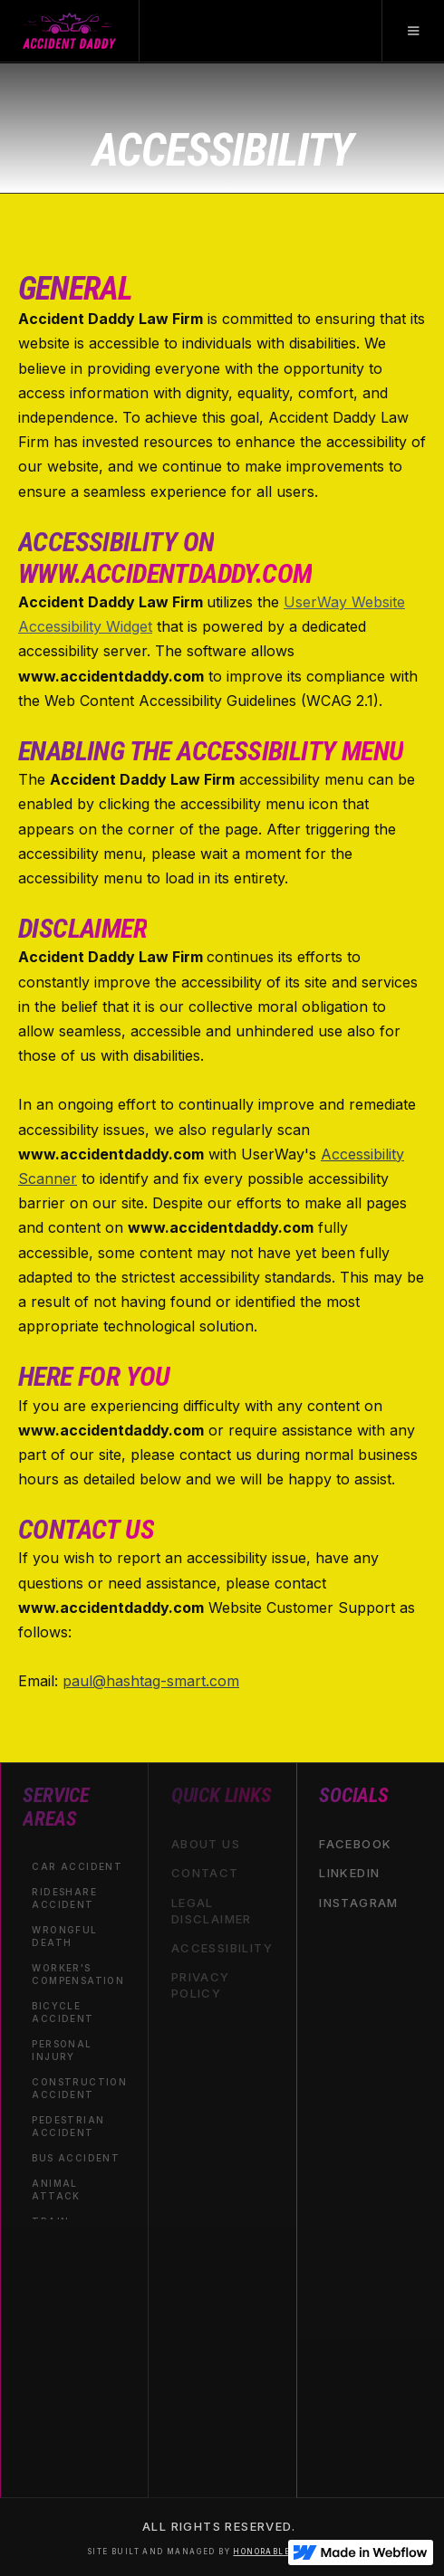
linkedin (349, 1872)
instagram (359, 1901)
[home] (70, 31)
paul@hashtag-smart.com (151, 1681)
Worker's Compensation (78, 1973)
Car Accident (77, 1865)
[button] (412, 31)
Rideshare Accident (64, 1897)
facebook (355, 1844)
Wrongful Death (64, 1935)
